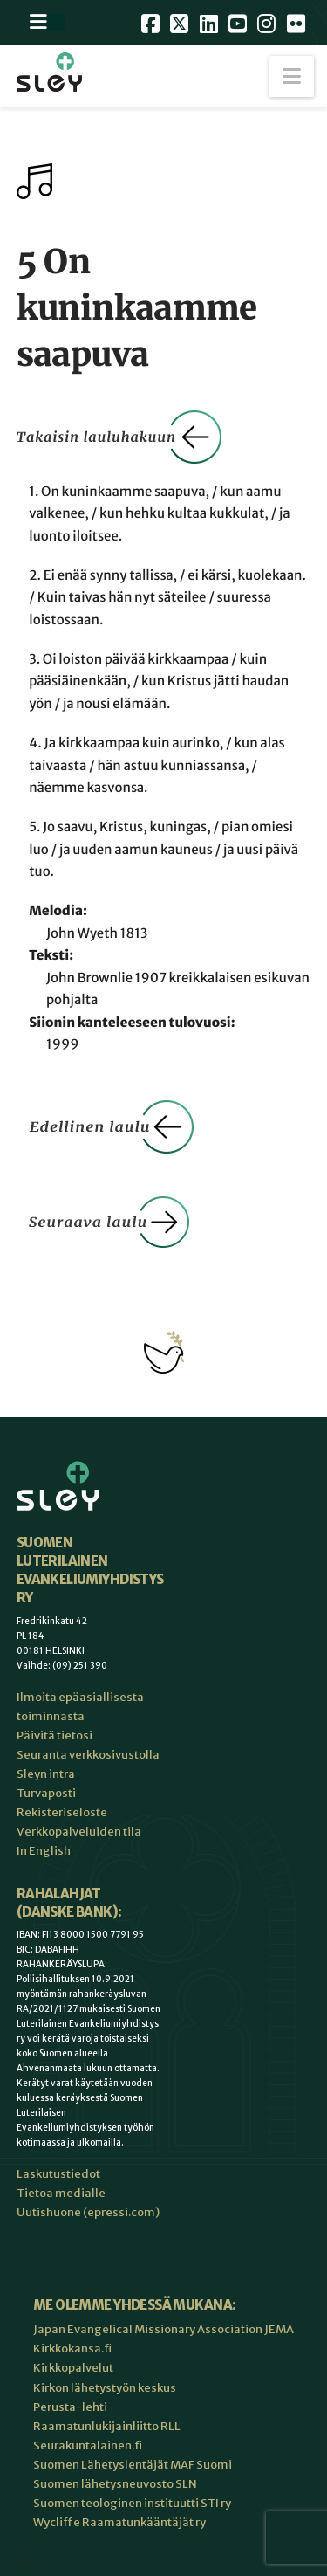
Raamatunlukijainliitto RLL (107, 2426)
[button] (291, 76)
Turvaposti (46, 1793)
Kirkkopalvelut (73, 2367)
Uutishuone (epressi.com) (88, 2212)
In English (44, 1850)
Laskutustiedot (58, 2173)
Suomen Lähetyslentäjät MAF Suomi (132, 2464)
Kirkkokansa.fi (72, 2348)
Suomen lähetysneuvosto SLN (115, 2483)
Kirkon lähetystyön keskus (104, 2387)
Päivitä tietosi (54, 1735)
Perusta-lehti (70, 2407)
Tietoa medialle (61, 2193)
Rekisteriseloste (62, 1812)
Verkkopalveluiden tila (79, 1831)
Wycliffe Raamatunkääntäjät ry (119, 2522)
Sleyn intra (46, 1774)
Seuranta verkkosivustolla (88, 1754)
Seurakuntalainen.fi (87, 2445)
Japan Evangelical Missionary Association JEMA (163, 2329)
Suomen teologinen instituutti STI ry (132, 2503)
